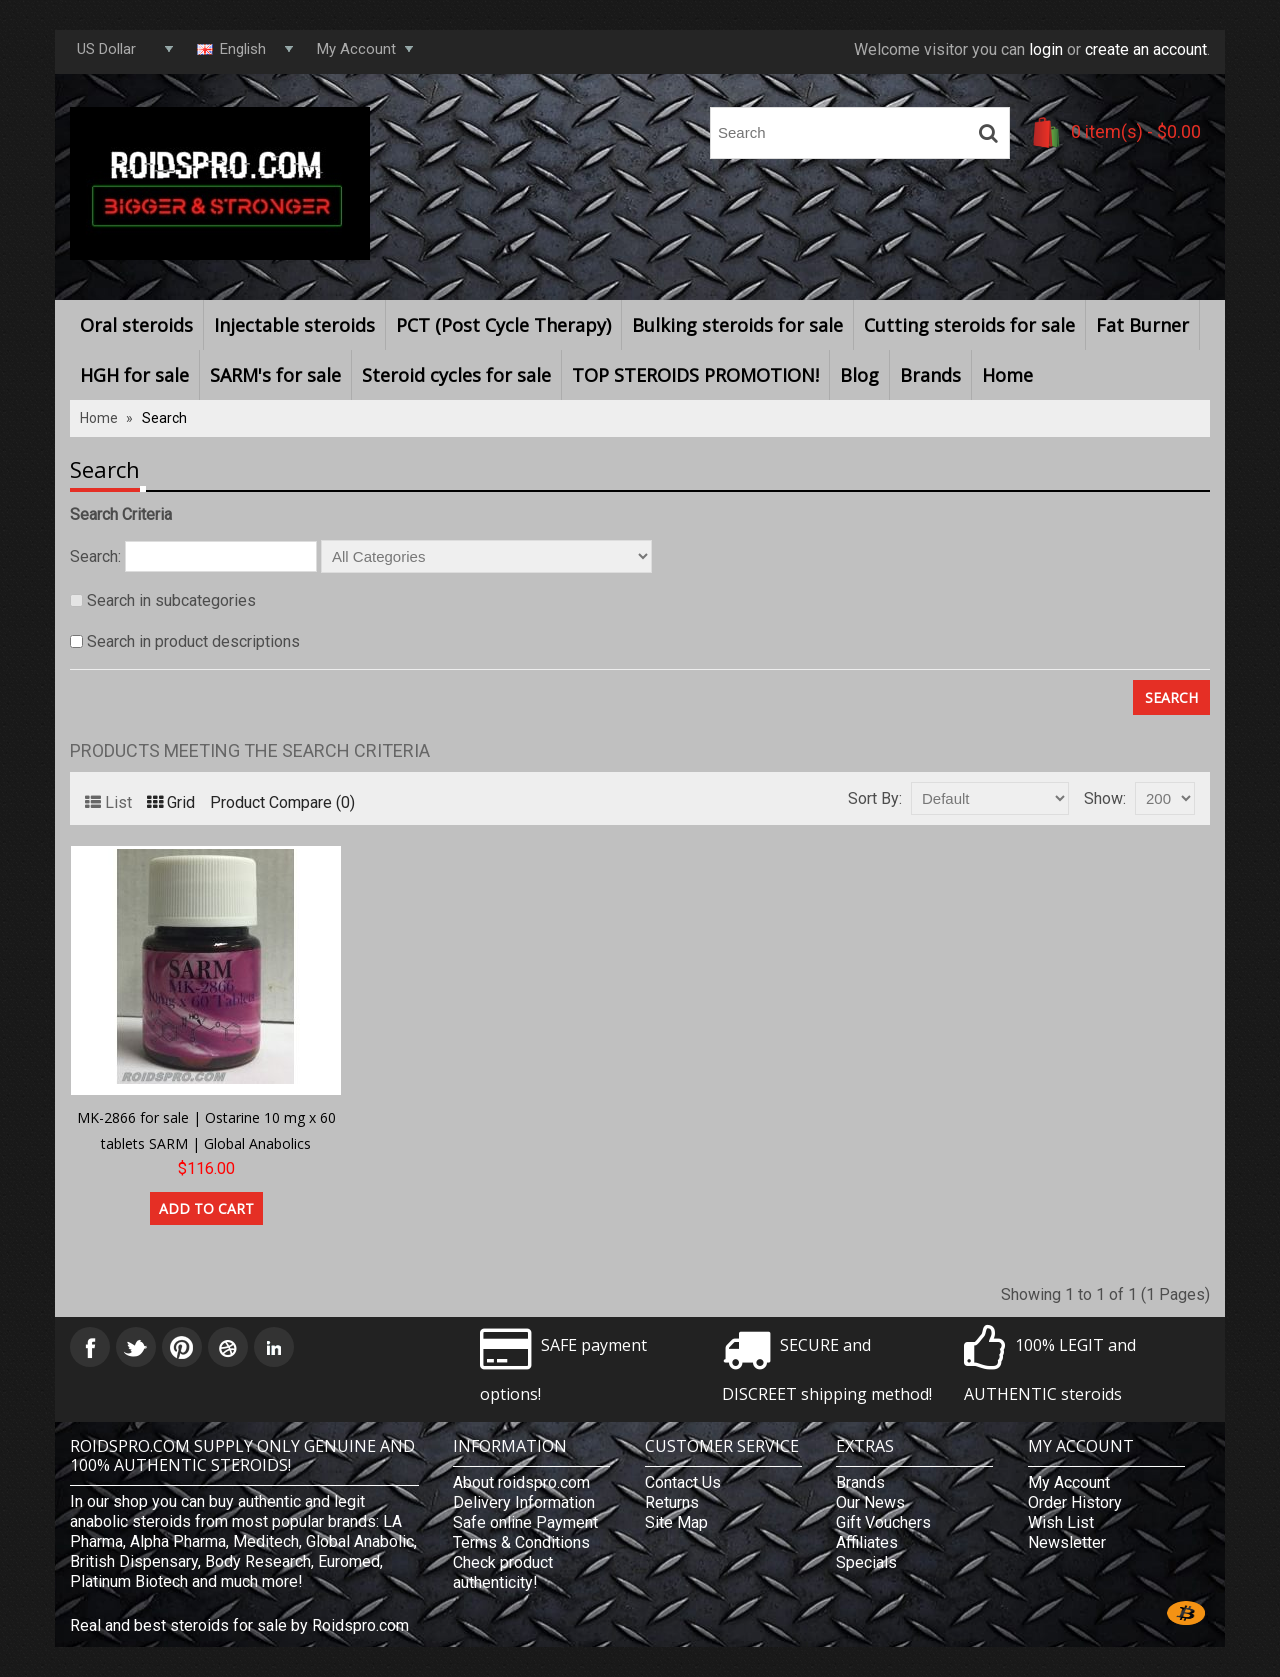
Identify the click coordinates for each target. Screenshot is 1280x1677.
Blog (859, 375)
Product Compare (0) (282, 802)
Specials (866, 1562)
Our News (870, 1502)
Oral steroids (136, 325)
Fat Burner (1142, 325)
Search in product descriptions (193, 641)
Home (1007, 375)
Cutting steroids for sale (969, 325)
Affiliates (867, 1542)
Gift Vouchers (883, 1522)
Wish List (1061, 1522)
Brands (930, 375)
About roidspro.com (521, 1482)
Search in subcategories (171, 600)
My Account (1069, 1482)
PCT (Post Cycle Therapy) (503, 325)
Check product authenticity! (503, 1572)
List (108, 802)
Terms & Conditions (521, 1542)
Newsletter (1067, 1542)
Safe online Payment (525, 1522)
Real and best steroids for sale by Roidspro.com (239, 1625)
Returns (672, 1502)
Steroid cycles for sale (456, 375)
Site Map (676, 1522)
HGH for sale (134, 375)
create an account (1146, 49)
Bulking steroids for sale (737, 325)
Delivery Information (524, 1502)
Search (164, 418)
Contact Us (683, 1482)
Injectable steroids (294, 325)
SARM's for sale (275, 375)
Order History (1075, 1502)
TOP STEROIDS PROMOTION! (695, 375)
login (1046, 49)
